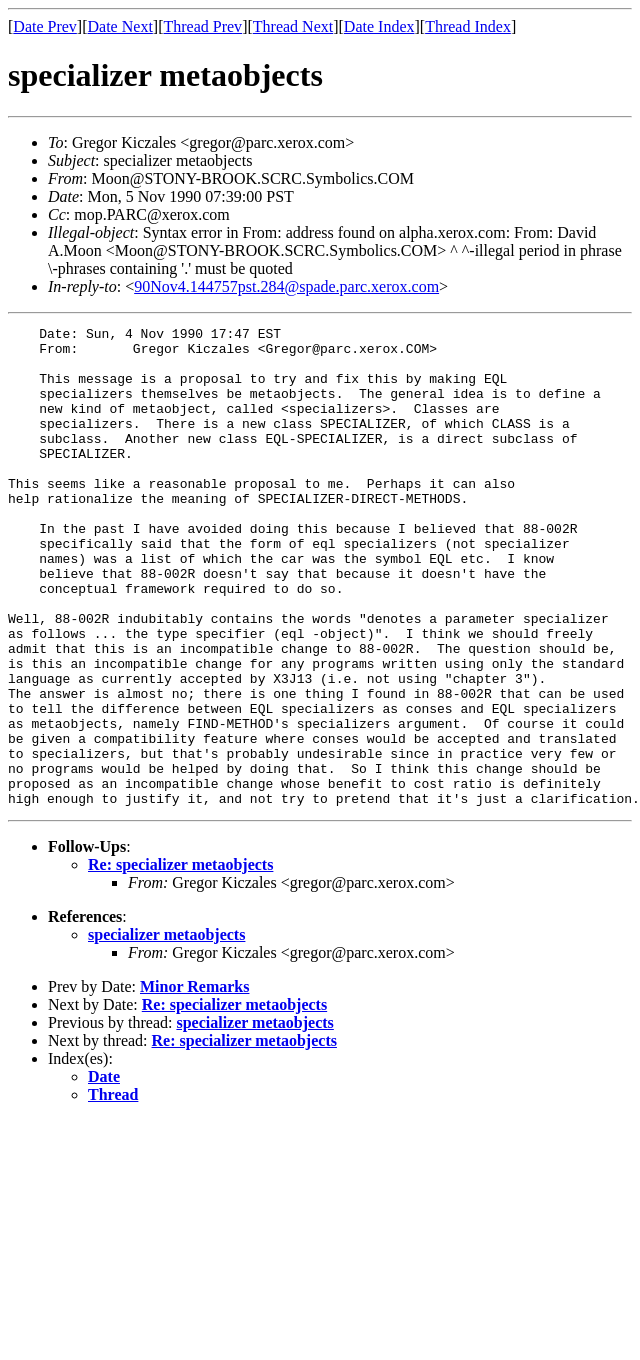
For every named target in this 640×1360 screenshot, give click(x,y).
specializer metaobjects (166, 1030)
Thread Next (293, 26)
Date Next (120, 26)
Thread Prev (202, 26)
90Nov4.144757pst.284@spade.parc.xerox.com (286, 286)
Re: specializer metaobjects (180, 960)
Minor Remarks (194, 1082)
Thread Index (468, 26)
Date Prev (45, 26)
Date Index (379, 26)
